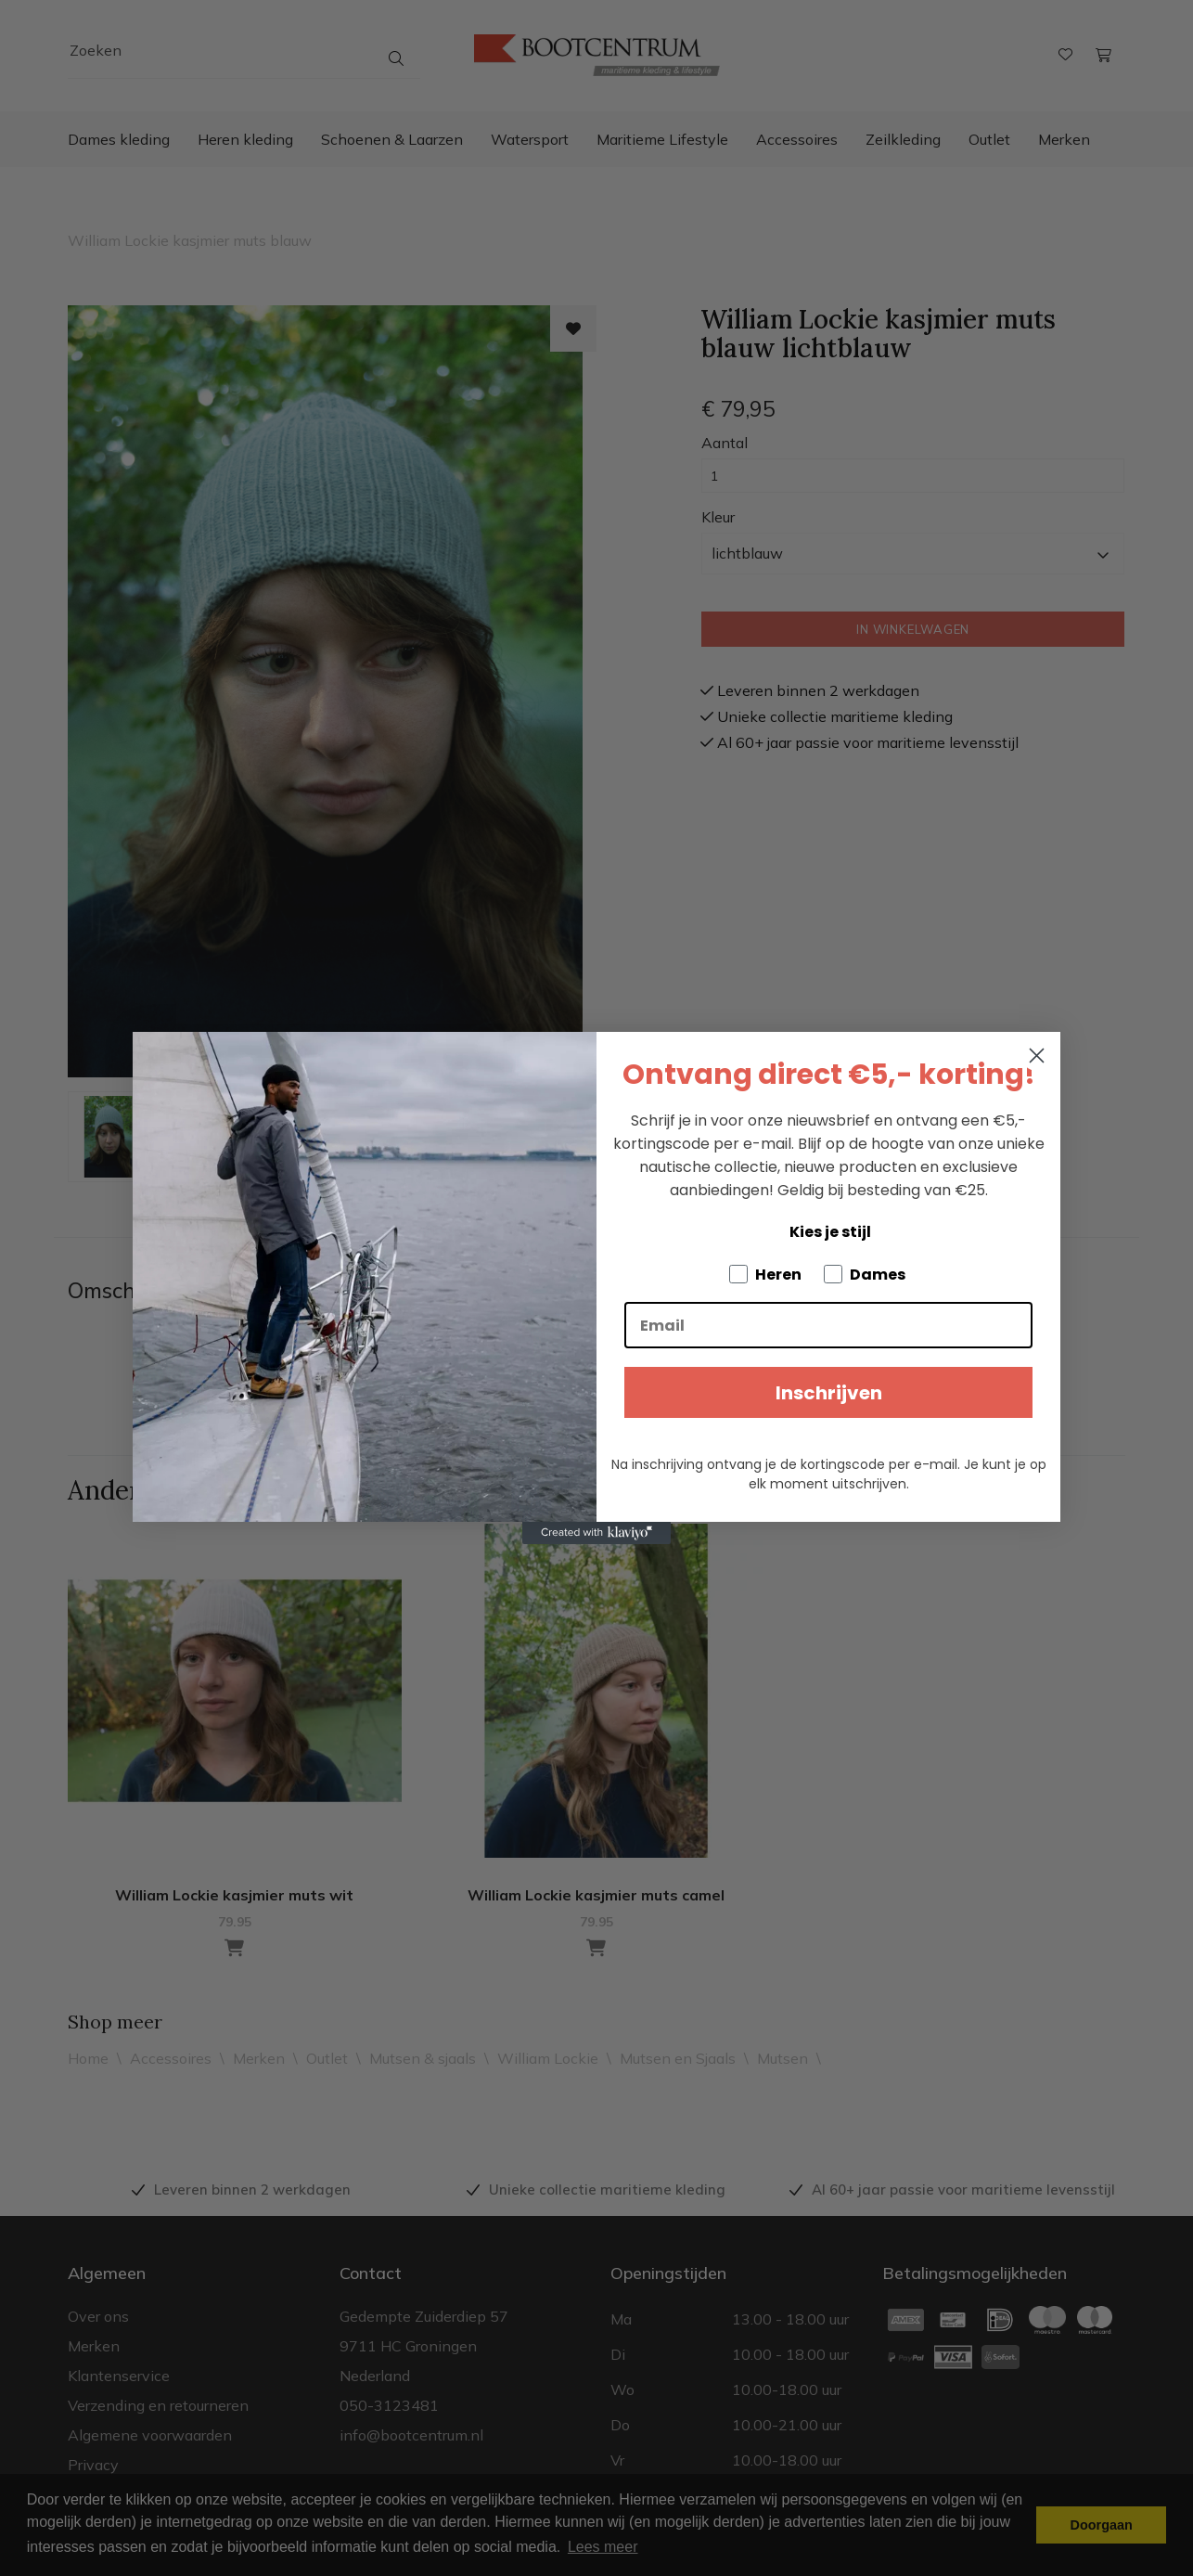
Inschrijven (829, 1393)
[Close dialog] (1036, 1055)
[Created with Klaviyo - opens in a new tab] (596, 1533)
